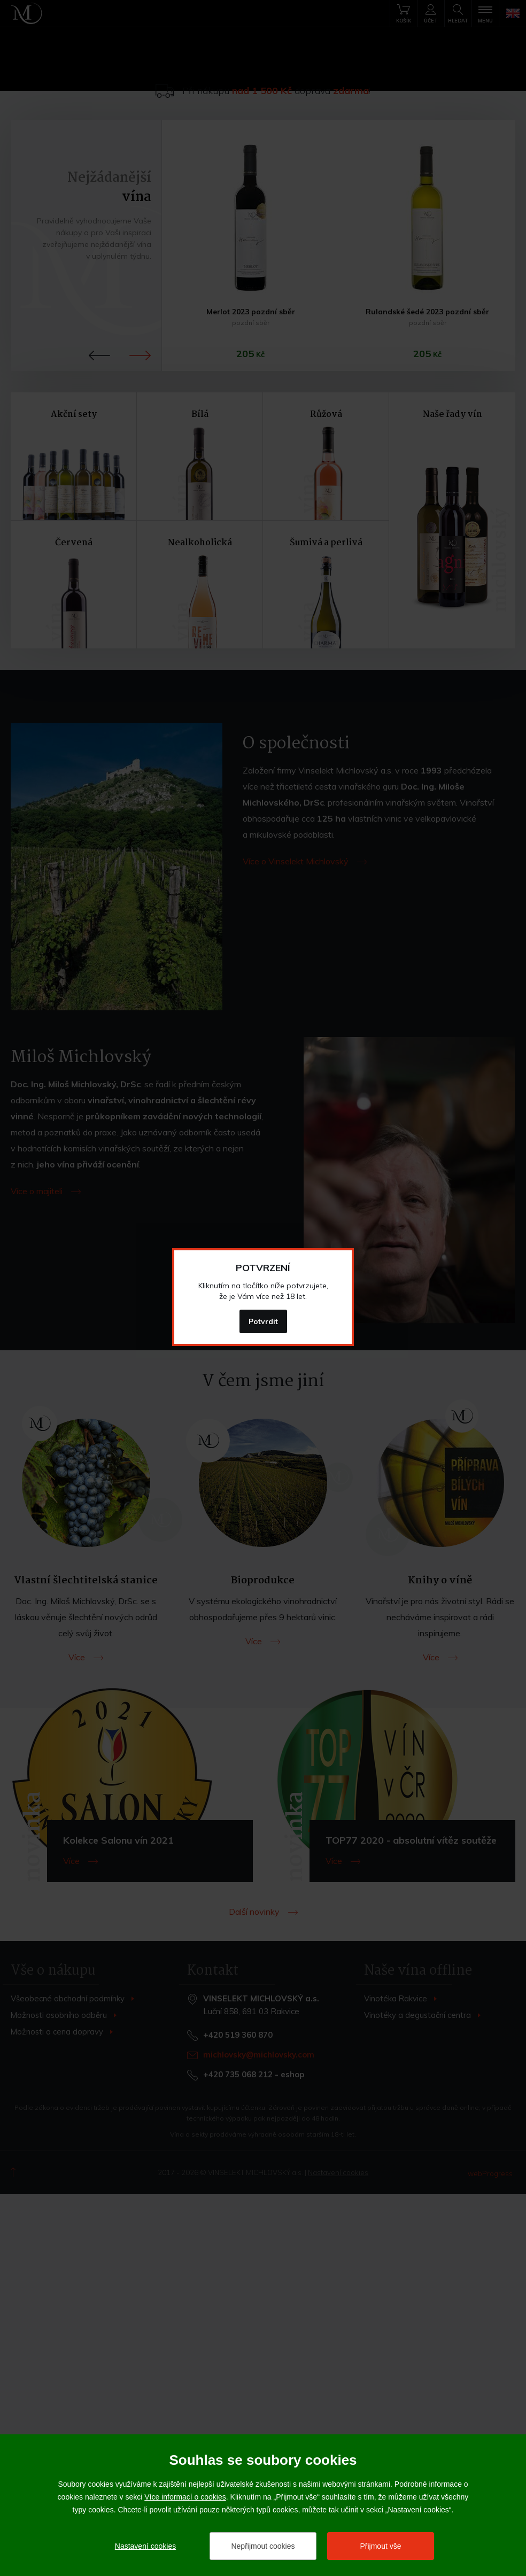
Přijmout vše (380, 2546)
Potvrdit (263, 1321)
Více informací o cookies (185, 2497)
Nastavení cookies (145, 2546)
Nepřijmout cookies (263, 2546)
